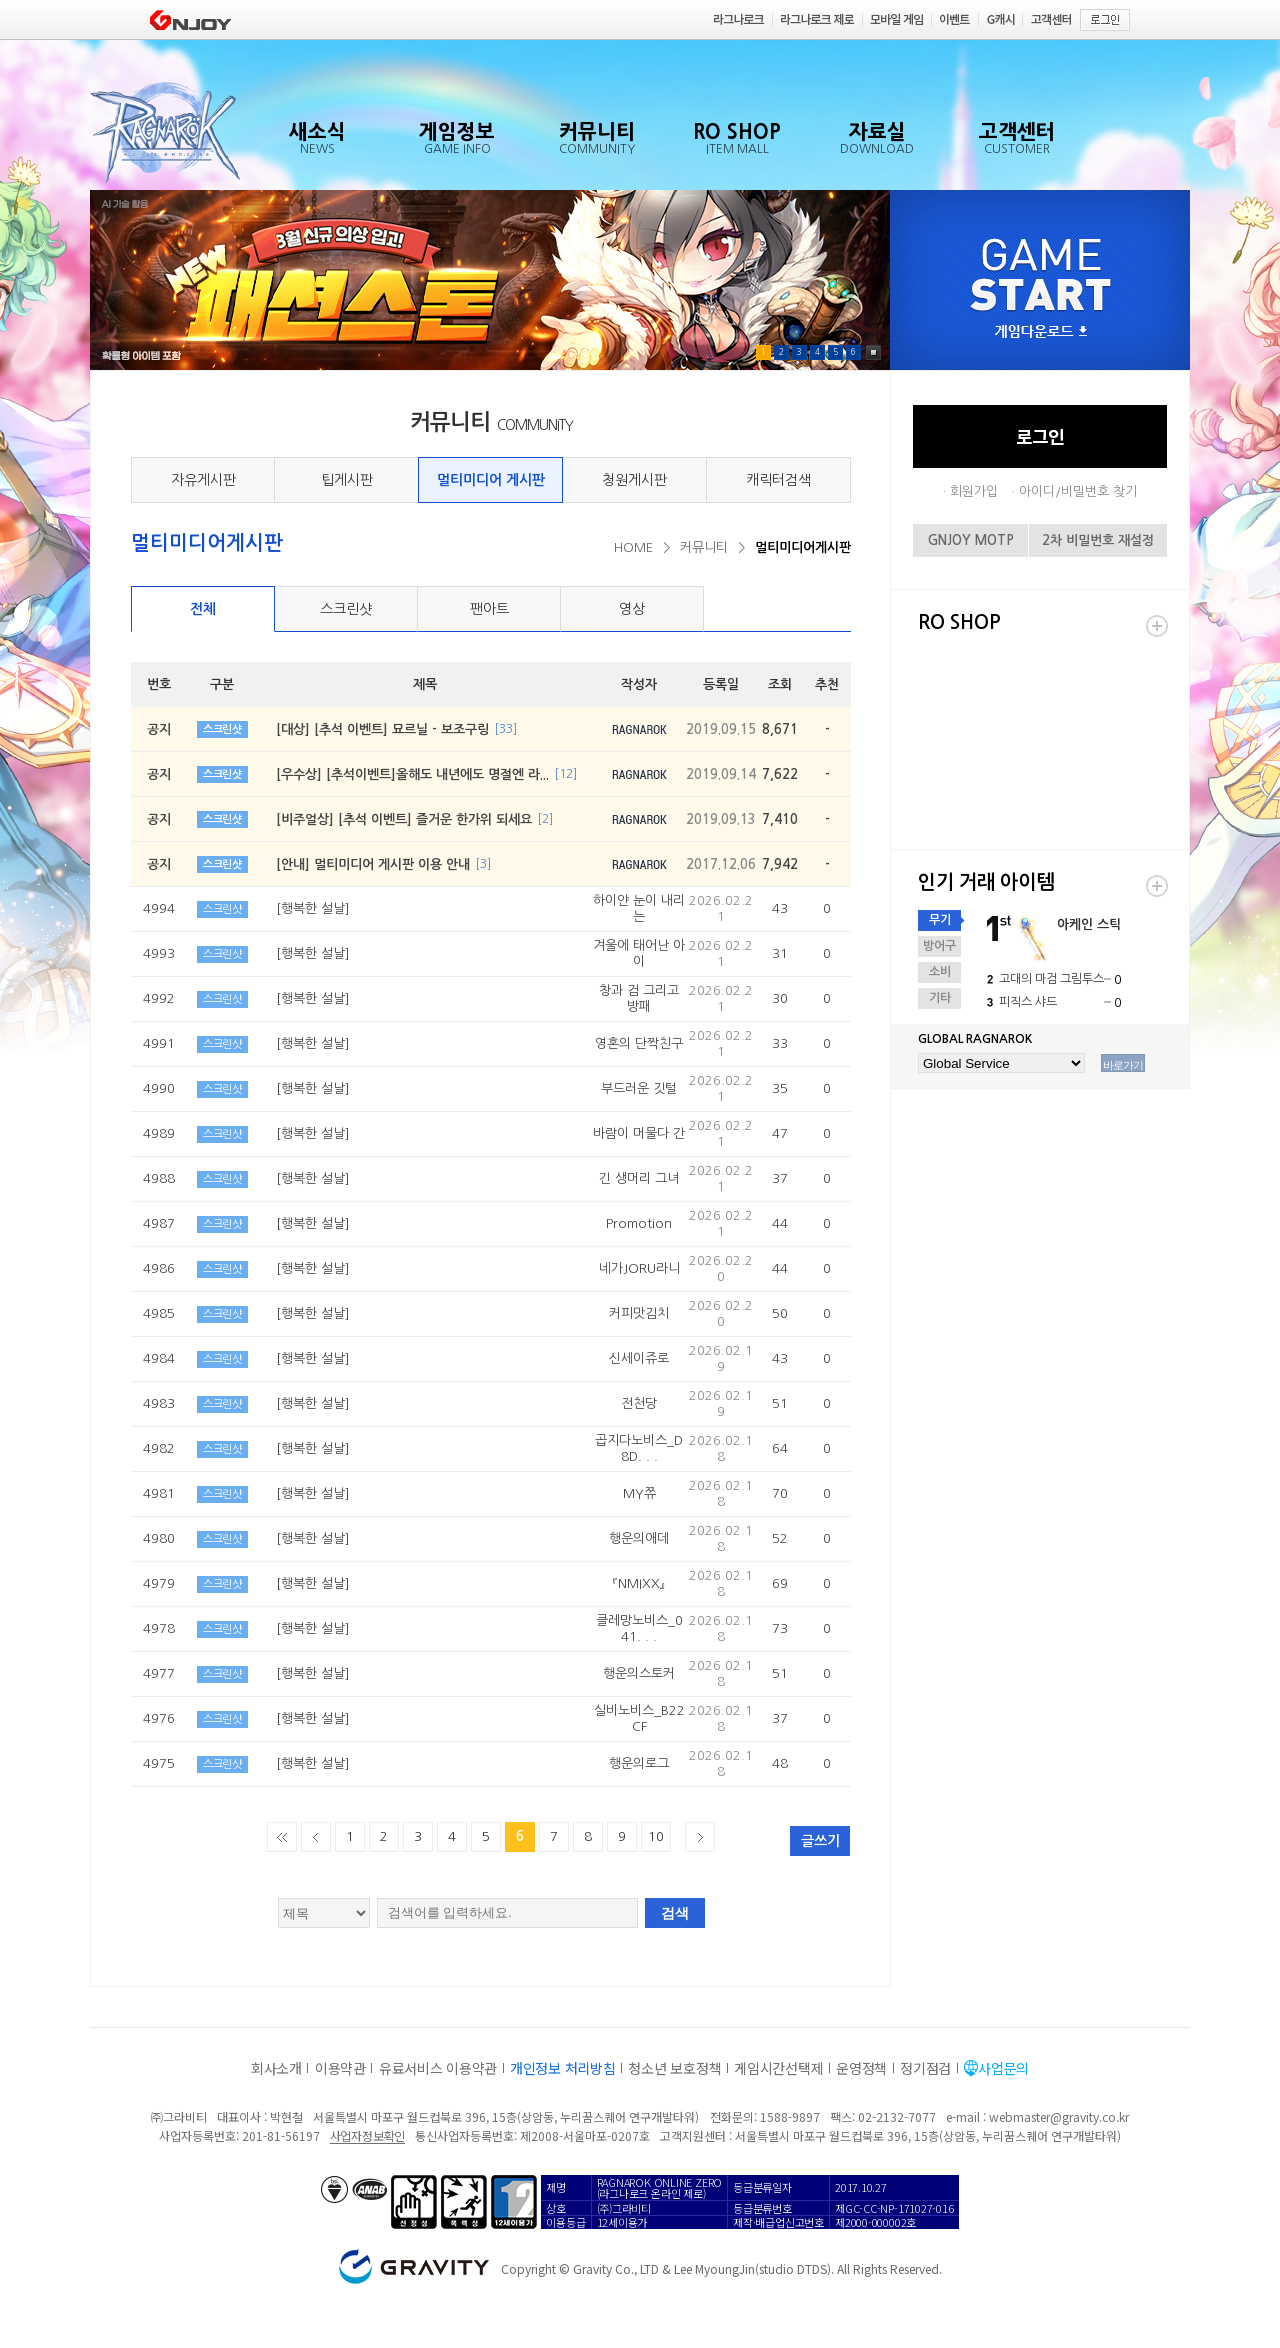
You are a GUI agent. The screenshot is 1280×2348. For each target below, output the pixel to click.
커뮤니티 (704, 547)
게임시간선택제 (778, 2068)
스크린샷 (346, 609)
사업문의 (1003, 2068)
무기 (940, 920)
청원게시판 (634, 480)
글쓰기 (820, 1841)
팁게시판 (347, 480)
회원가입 (974, 491)
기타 (940, 998)
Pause (873, 352)
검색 (675, 1913)
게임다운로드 (1041, 332)
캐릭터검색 (778, 480)
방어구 (939, 946)
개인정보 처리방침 (562, 2068)
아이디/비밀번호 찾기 (1078, 491)
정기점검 (925, 2068)
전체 (203, 609)
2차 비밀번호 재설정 (1098, 540)
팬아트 (489, 609)
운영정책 (861, 2068)
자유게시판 (203, 480)
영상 (632, 609)
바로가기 (1123, 1065)
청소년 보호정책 (674, 2068)
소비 (940, 972)
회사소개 (276, 2068)
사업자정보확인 (367, 2135)
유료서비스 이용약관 (438, 2068)
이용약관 (340, 2068)
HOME (633, 547)
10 (656, 1836)
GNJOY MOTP (971, 540)
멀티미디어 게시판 (491, 480)
